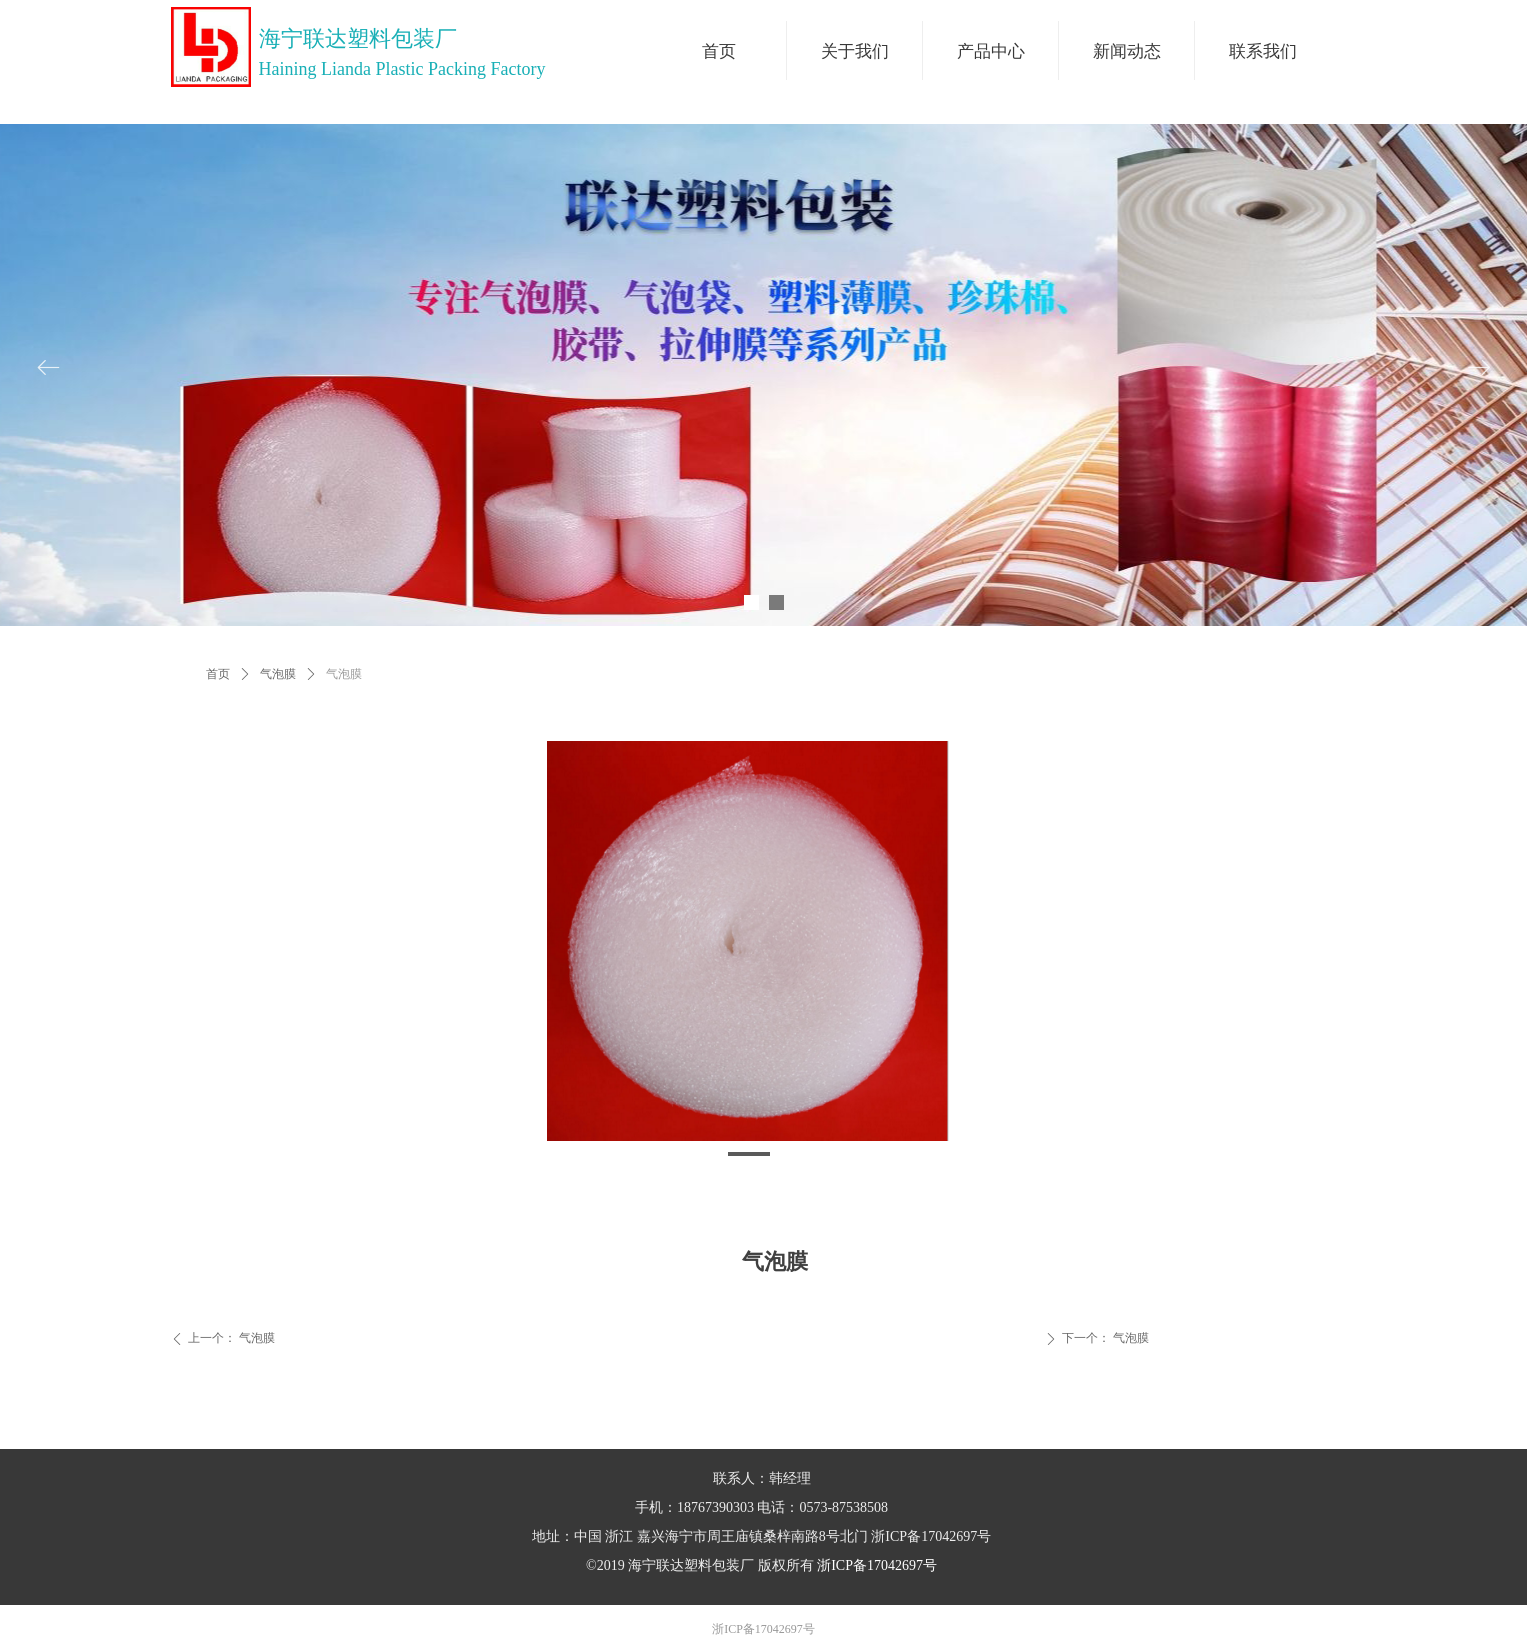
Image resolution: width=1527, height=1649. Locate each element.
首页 (218, 674)
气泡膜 (278, 674)
